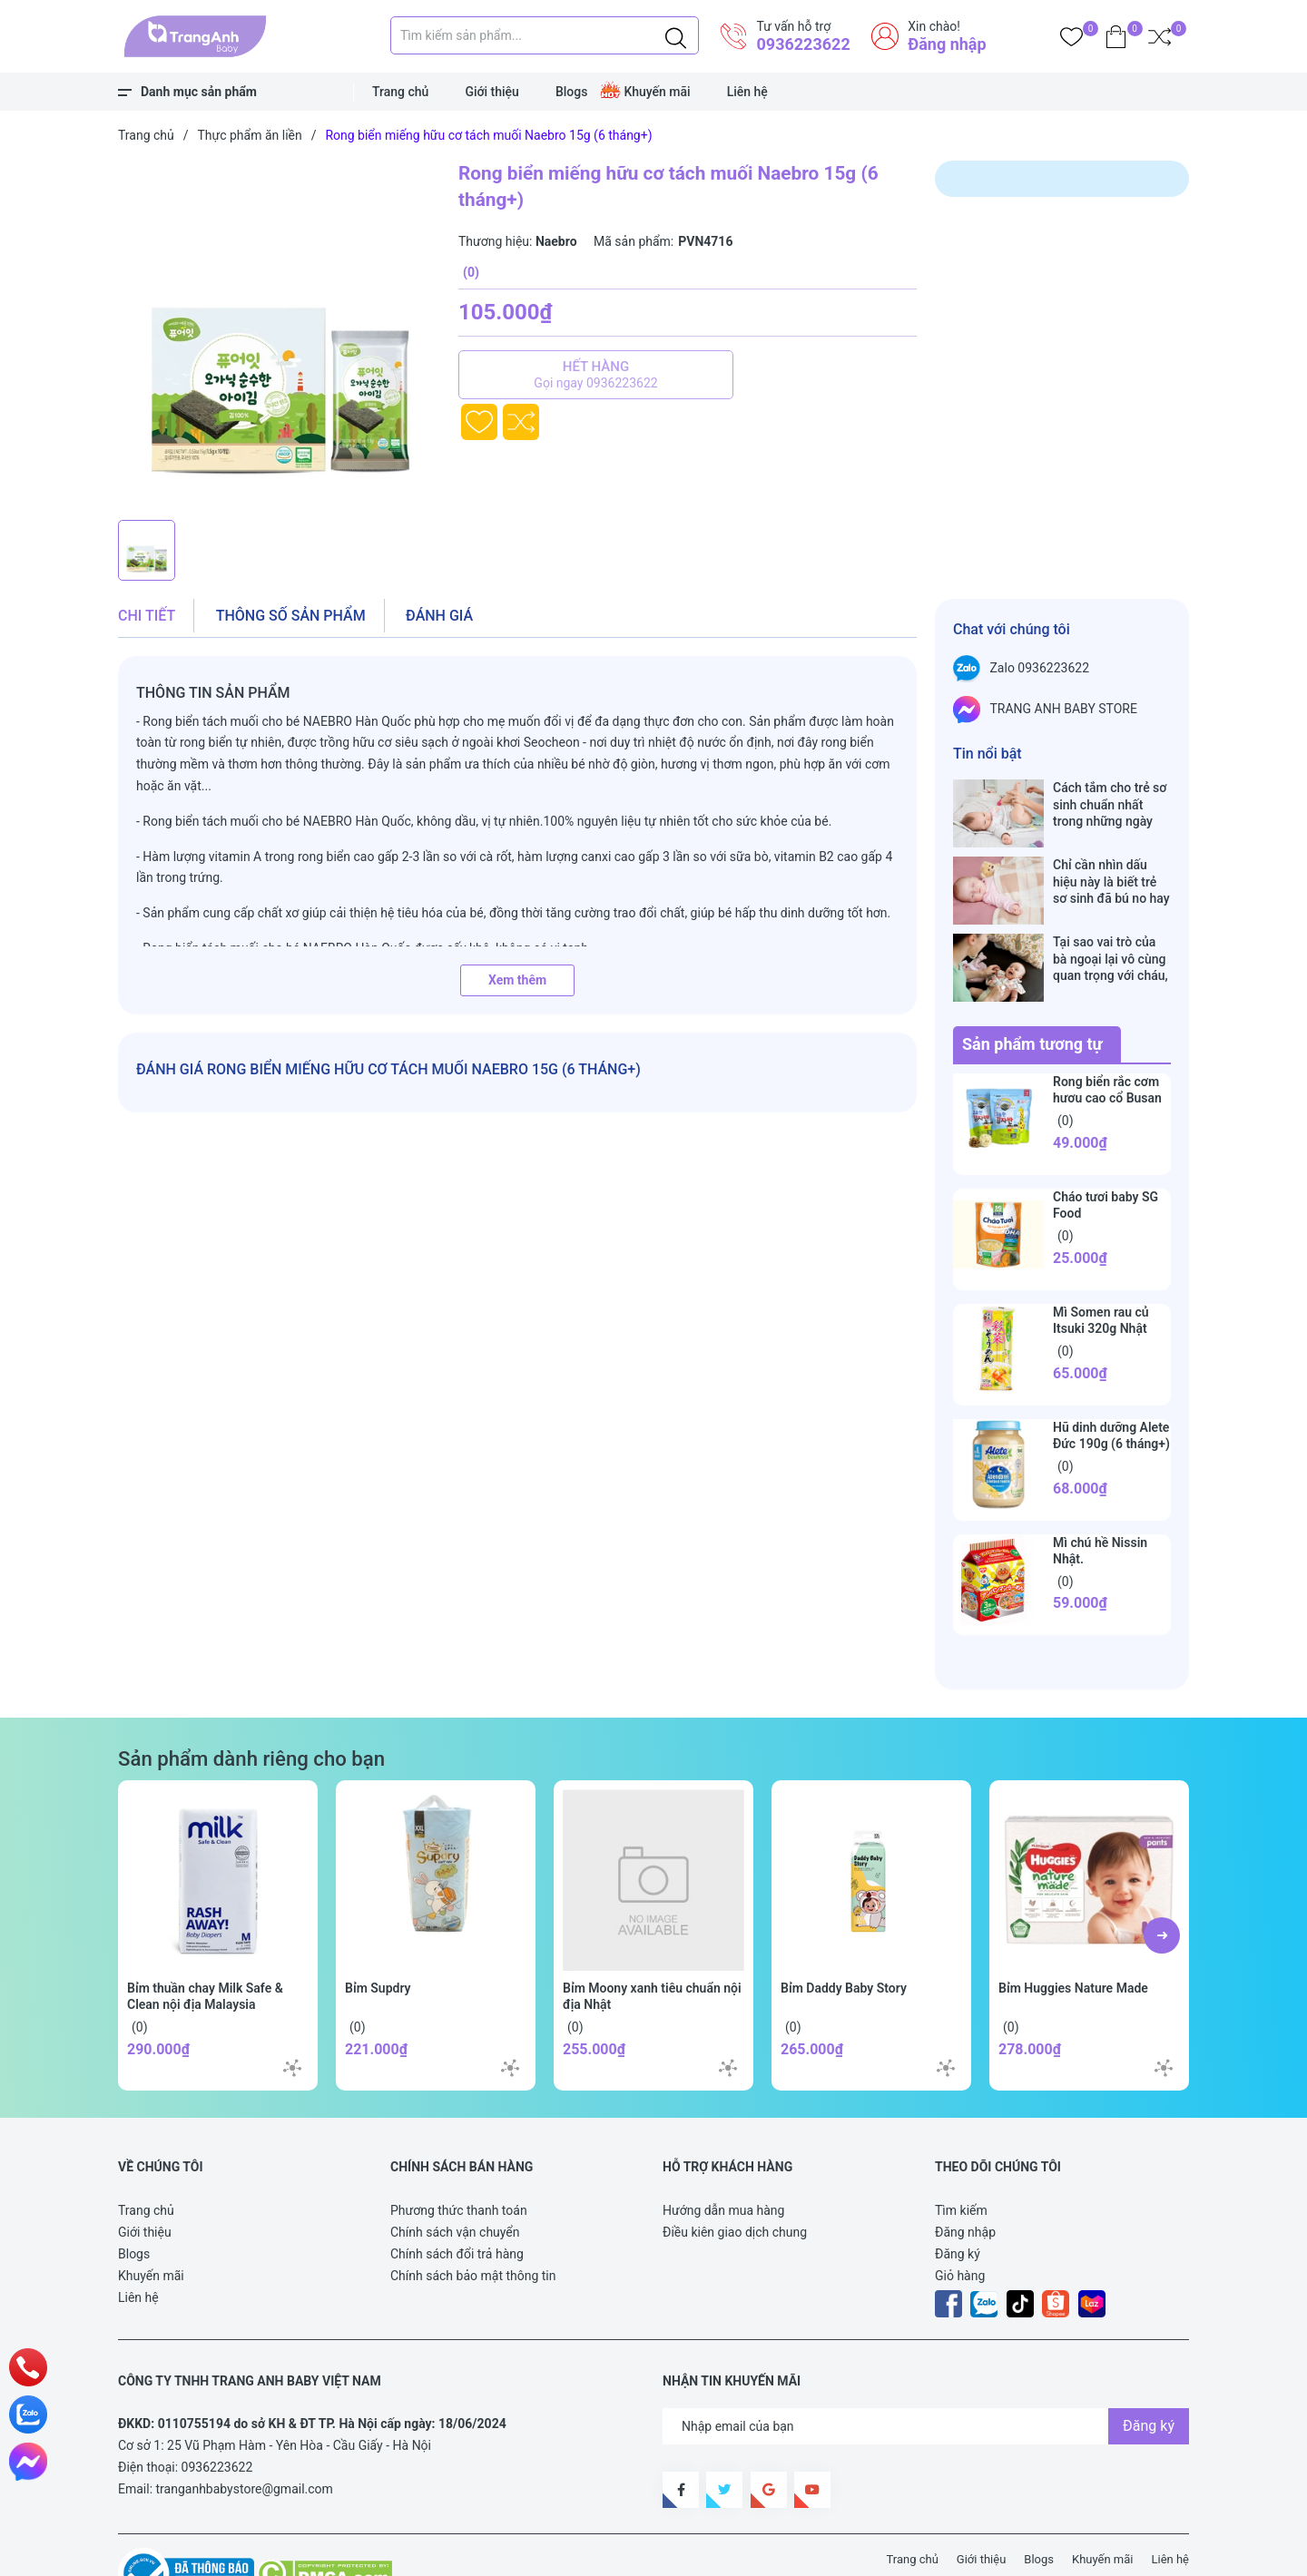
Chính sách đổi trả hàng (457, 2196)
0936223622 (803, 44)
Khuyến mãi (657, 91)
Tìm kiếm (961, 2153)
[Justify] (675, 35)
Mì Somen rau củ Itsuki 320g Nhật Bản (1101, 1271)
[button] (1162, 1878)
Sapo (453, 2552)
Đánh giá (439, 615)
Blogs (571, 91)
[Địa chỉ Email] (926, 2369)
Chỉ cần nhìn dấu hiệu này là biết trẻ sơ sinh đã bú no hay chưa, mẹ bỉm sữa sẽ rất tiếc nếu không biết (1112, 862)
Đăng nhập (947, 44)
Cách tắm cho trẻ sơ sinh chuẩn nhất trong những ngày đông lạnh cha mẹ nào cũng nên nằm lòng (1109, 804)
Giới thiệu (492, 91)
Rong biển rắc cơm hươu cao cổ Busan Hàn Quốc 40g (1107, 1040)
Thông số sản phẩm (291, 615)
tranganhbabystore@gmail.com (244, 2431)
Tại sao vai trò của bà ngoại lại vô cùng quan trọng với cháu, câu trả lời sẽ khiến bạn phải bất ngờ (1110, 920)
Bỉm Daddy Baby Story (844, 1931)
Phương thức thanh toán (458, 2153)
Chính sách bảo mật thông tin (473, 2218)
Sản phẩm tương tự (1032, 986)
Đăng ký (957, 2196)
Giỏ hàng (960, 2218)
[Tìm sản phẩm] (544, 35)
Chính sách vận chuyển (455, 2175)
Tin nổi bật (987, 753)
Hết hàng (595, 374)
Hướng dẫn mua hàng (723, 2153)
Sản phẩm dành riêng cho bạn (251, 1701)
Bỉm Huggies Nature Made (1073, 1931)
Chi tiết (146, 615)
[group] (279, 336)
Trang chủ (400, 91)
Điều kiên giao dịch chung (735, 2175)
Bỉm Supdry (378, 1931)
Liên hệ (747, 91)
